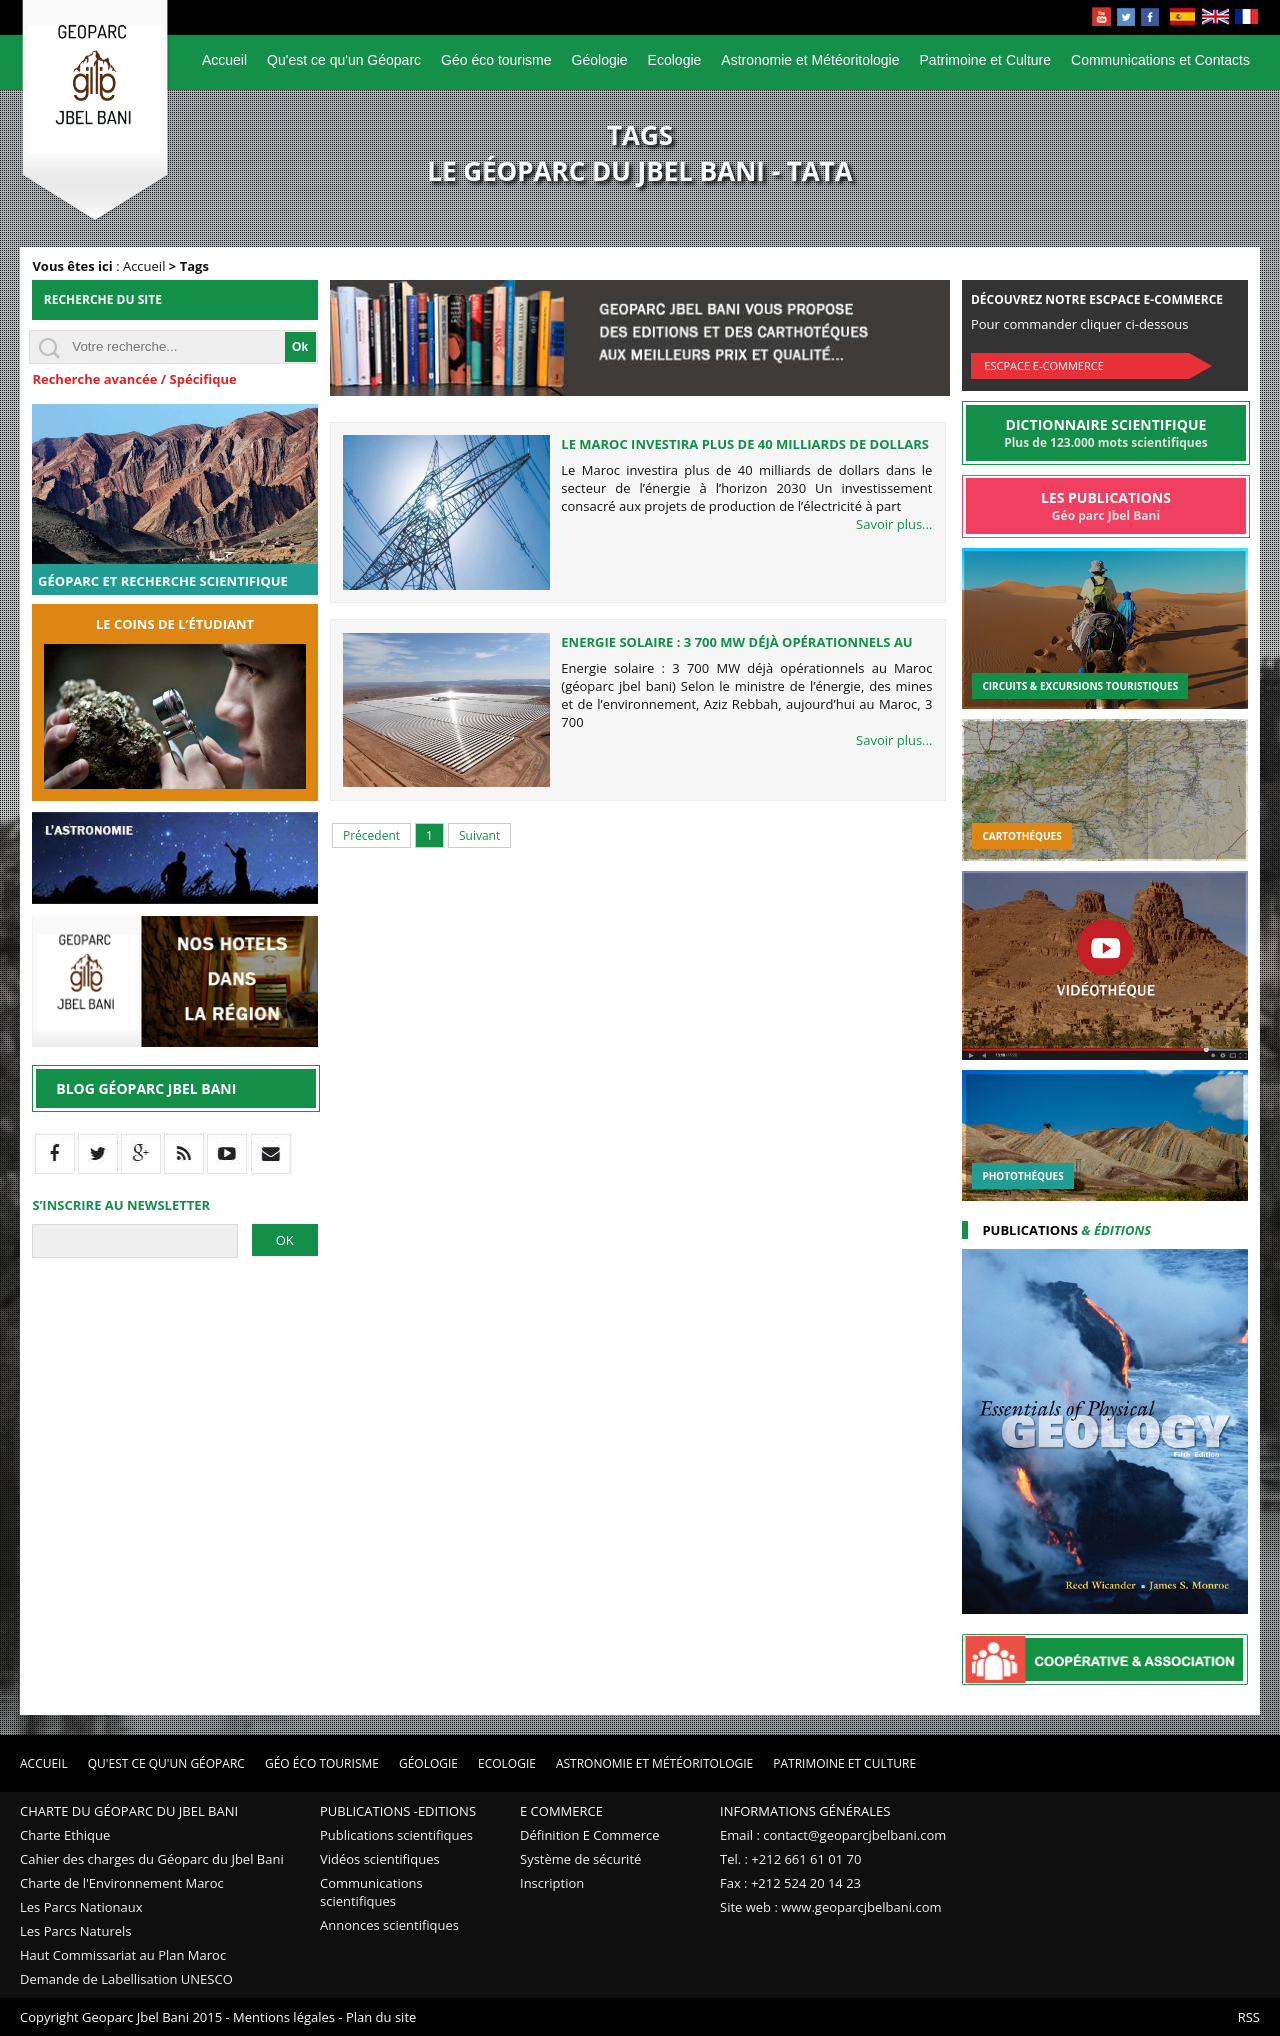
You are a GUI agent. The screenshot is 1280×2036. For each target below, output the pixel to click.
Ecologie (675, 60)
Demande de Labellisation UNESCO (126, 1979)
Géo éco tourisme (496, 60)
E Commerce (561, 1811)
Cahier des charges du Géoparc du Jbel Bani (152, 1859)
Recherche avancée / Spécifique (134, 379)
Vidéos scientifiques (380, 1859)
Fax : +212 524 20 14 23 (790, 1883)
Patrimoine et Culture (986, 60)
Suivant (479, 835)
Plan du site (381, 2017)
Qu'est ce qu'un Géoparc (344, 60)
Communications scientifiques (371, 1892)
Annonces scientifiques (389, 1925)
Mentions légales (284, 2017)
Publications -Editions (398, 1811)
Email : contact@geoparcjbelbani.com (833, 1835)
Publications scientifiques (396, 1835)
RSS (1249, 2017)
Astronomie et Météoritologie (810, 60)
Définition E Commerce (590, 1835)
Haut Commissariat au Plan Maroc (123, 1955)
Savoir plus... (894, 524)
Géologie (600, 60)
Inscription (552, 1883)
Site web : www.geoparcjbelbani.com (831, 1907)
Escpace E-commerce (1043, 365)
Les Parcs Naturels (76, 1931)
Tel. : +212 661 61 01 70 (790, 1859)
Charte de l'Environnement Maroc (122, 1883)
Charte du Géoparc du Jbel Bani (129, 1811)
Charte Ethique (65, 1835)
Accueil (224, 60)
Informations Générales (805, 1811)
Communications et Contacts (1160, 60)
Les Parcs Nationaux (81, 1907)
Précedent (371, 835)
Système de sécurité (580, 1859)
